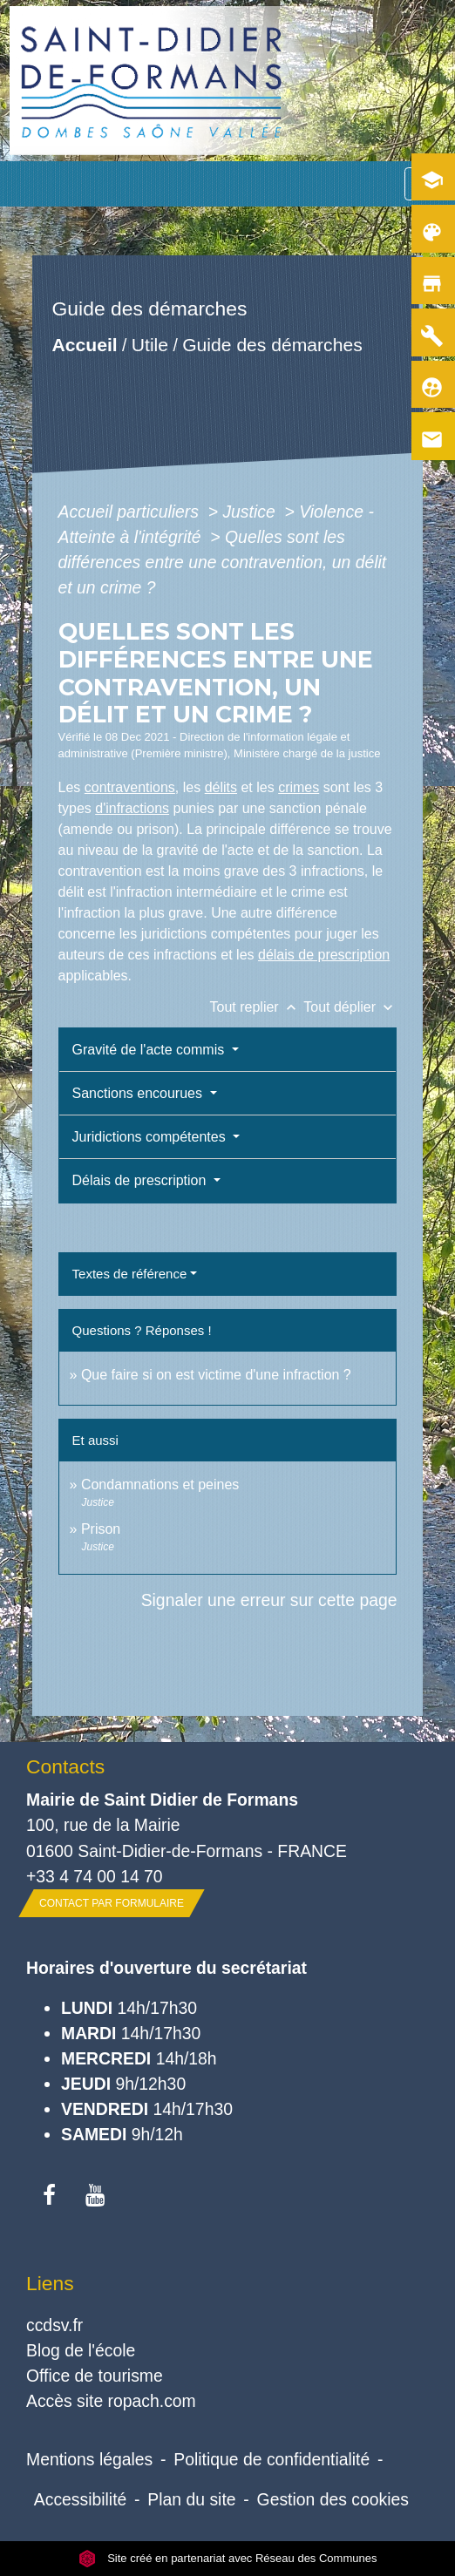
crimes (298, 787)
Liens (50, 2283)
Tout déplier (350, 1007)
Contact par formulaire (111, 1903)
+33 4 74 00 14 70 (94, 1876)
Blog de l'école (80, 2350)
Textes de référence (129, 1273)
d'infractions (132, 808)
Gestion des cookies (333, 2499)
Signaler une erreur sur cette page (269, 1600)
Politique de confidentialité (271, 2459)
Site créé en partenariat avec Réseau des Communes (227, 2558)
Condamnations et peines (160, 1484)
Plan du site (191, 2499)
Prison (100, 1529)
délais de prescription (324, 954)
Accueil (84, 345)
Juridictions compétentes (151, 1136)
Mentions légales (89, 2459)
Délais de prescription (141, 1180)
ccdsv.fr (54, 2325)
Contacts (65, 1766)
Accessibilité (80, 2499)
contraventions (130, 787)
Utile (149, 345)
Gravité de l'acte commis (150, 1049)
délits (221, 787)
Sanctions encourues (139, 1093)
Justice (251, 511)
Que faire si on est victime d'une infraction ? (216, 1374)
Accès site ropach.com (111, 2400)
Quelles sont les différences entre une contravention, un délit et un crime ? (222, 562)
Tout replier (257, 1007)
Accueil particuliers (131, 511)
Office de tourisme (94, 2375)
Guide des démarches (272, 345)
